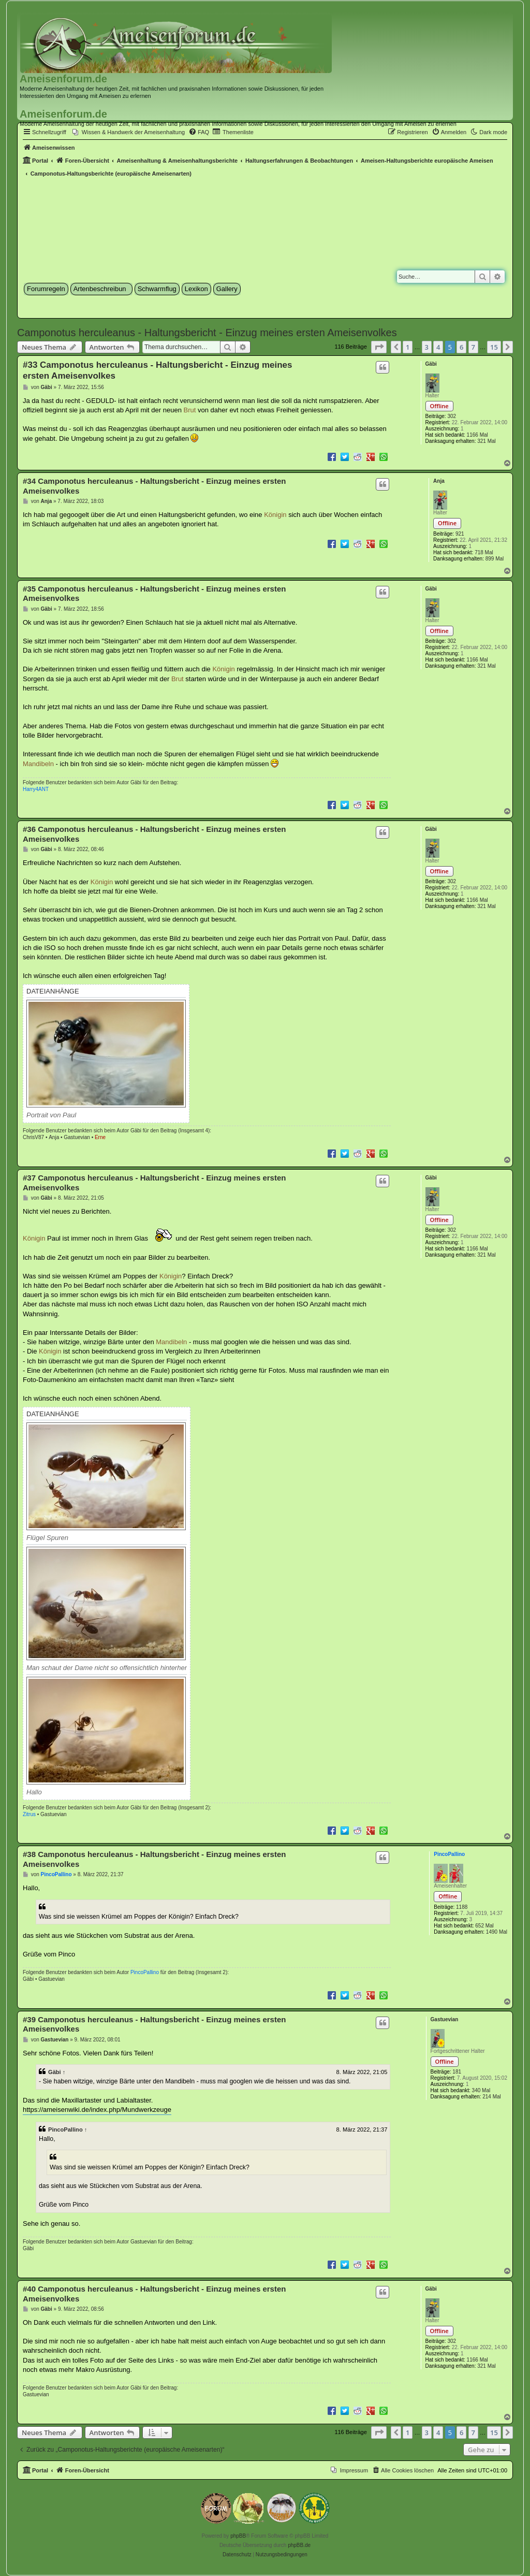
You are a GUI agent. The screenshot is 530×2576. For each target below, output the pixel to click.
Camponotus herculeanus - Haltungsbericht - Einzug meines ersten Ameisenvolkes (207, 332)
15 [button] (494, 347)
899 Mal (494, 559)
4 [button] (438, 347)
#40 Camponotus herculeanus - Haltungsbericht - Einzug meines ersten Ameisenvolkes (154, 2293)
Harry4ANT (36, 789)
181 (456, 2072)
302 (451, 416)
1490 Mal (496, 1932)
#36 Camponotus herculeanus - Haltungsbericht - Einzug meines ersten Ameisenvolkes (154, 834)
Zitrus (29, 1814)
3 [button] (427, 347)
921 (459, 534)
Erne (100, 1137)
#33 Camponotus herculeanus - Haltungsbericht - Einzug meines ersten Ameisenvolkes (157, 370)
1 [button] (407, 347)
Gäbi (431, 364)
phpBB (238, 2536)
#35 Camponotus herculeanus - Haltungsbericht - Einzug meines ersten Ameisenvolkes (154, 593)
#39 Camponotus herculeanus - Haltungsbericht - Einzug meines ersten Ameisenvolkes (154, 2024)
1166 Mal (477, 435)
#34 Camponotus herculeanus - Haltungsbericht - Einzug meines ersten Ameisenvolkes (154, 486)
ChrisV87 (33, 1137)
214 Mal (491, 2096)
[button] (379, 347)
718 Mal (484, 552)
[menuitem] (128, 132)
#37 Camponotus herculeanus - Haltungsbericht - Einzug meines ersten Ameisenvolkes (154, 1182)
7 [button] (473, 347)
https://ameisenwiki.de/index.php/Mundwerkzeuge (97, 2109)
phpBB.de (299, 2545)
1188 (461, 1907)
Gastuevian (77, 1137)
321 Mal (486, 441)
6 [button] (461, 347)
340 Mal (481, 2090)
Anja (439, 481)
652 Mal (484, 1926)
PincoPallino (449, 1854)
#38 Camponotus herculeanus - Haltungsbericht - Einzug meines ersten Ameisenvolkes (154, 1859)
